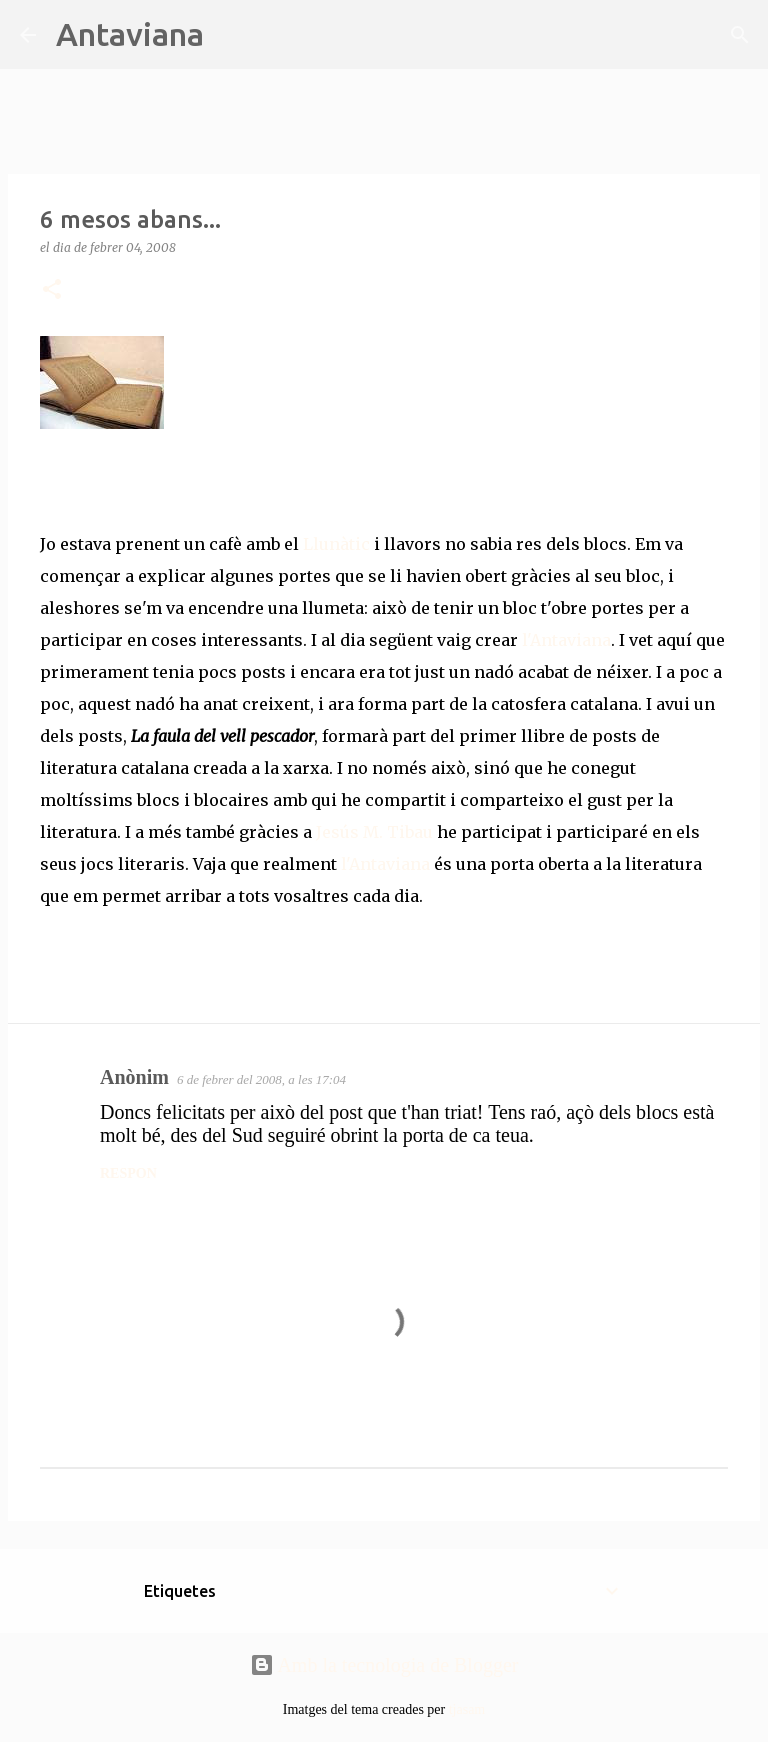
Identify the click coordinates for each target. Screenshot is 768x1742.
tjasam (467, 1709)
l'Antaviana (564, 640)
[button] (52, 290)
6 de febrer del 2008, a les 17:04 (261, 1079)
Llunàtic (334, 544)
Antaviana (130, 34)
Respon (128, 1173)
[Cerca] (232, 35)
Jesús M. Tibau (374, 832)
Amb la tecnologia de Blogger (384, 1665)
